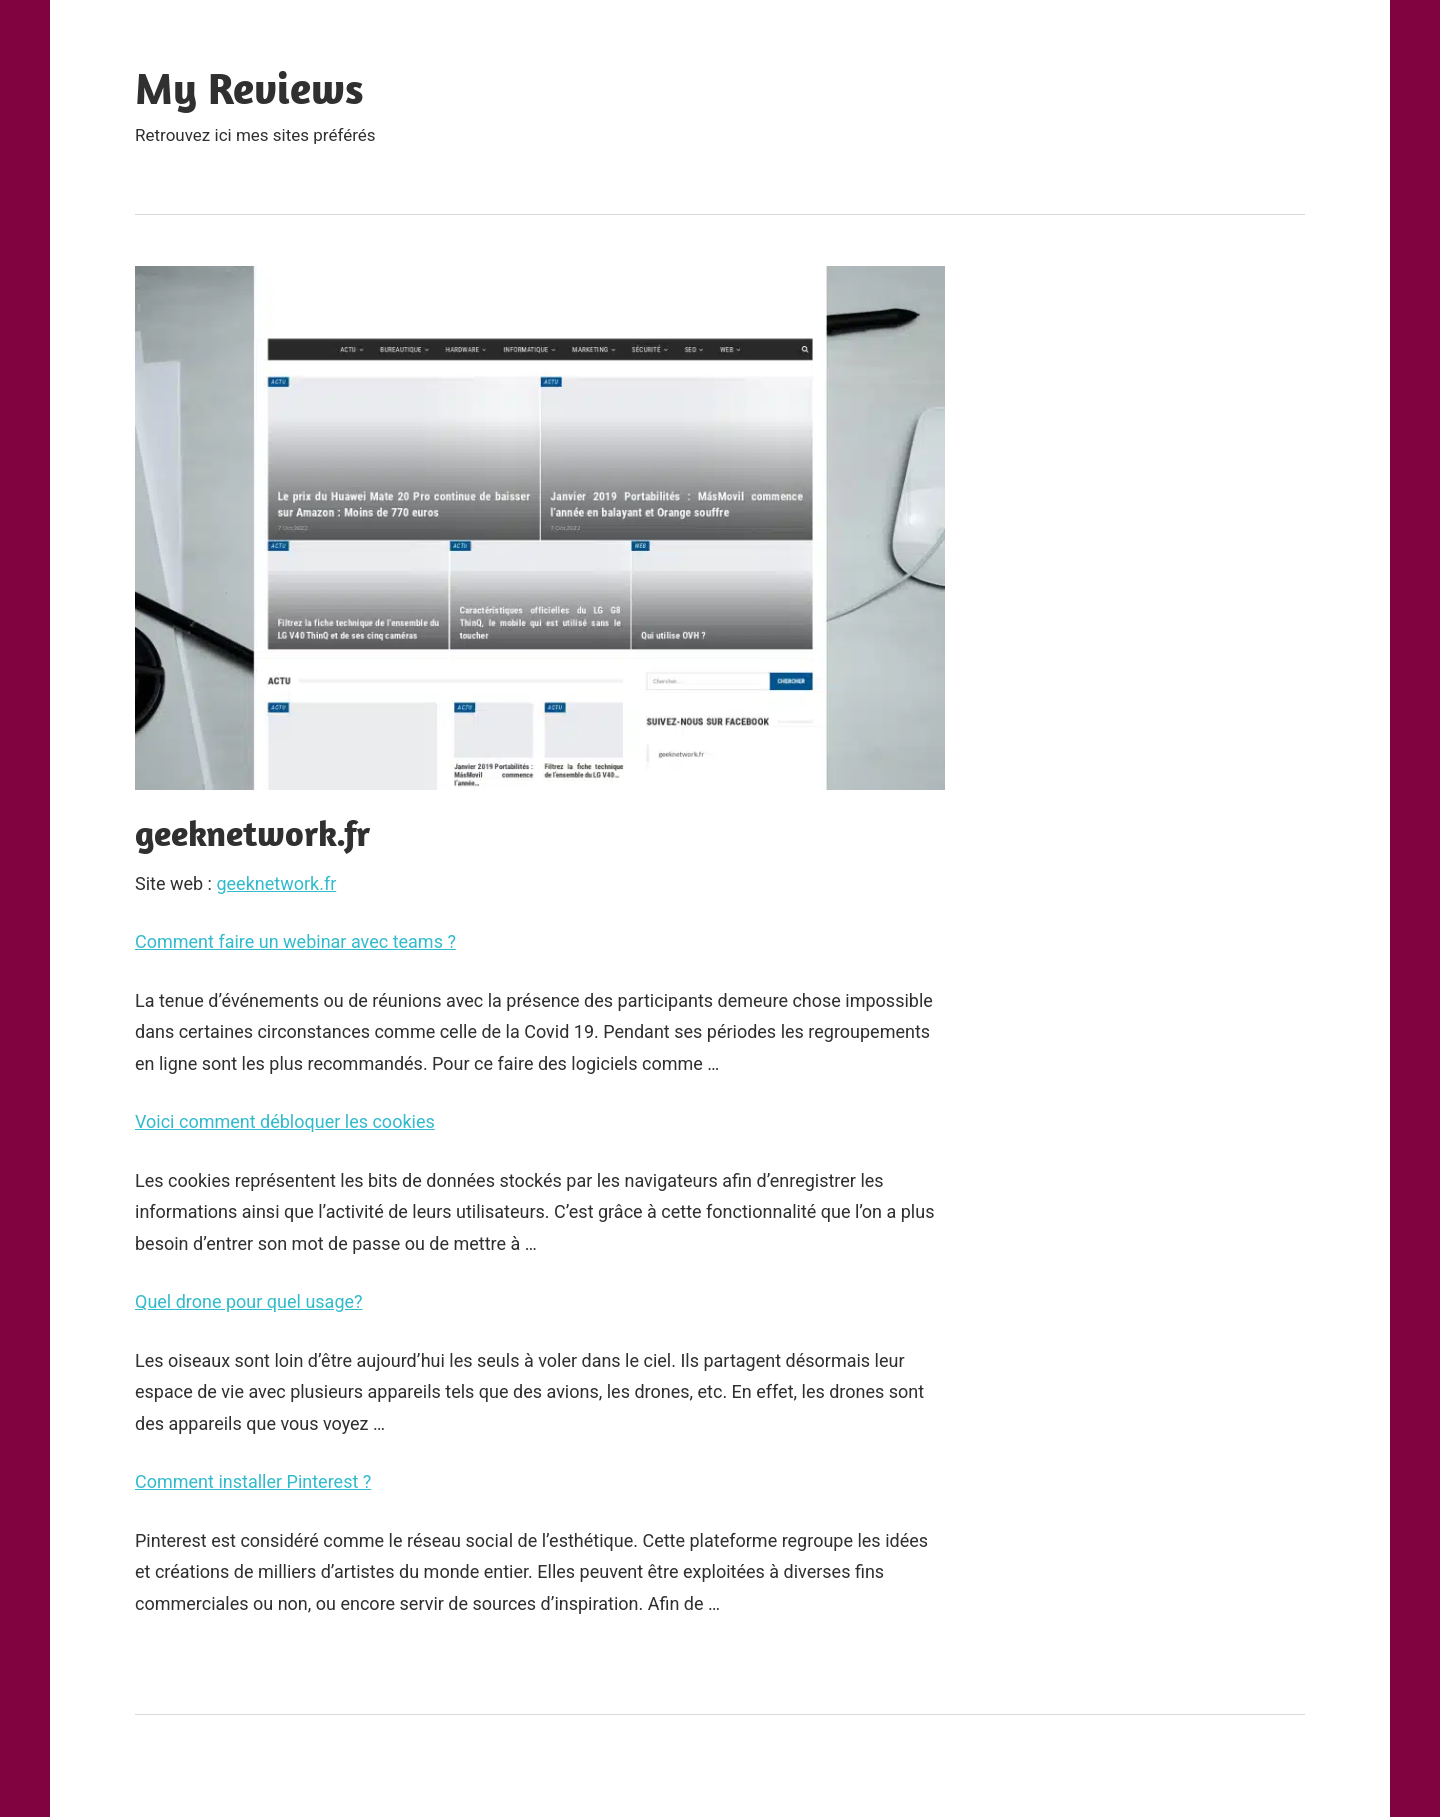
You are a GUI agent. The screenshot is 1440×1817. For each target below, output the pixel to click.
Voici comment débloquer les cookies (285, 1121)
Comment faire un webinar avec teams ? (295, 941)
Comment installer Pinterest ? (253, 1481)
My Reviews (249, 88)
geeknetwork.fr (276, 883)
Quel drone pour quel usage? (249, 1301)
